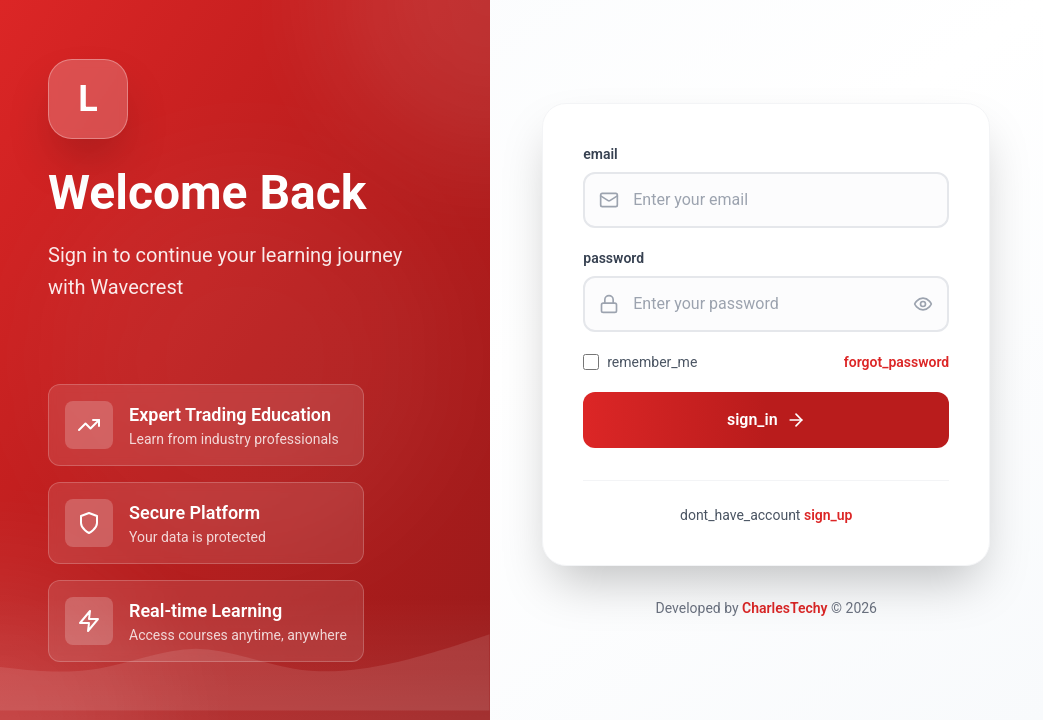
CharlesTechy (784, 608)
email (600, 154)
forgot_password (897, 362)
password (613, 258)
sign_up (828, 515)
